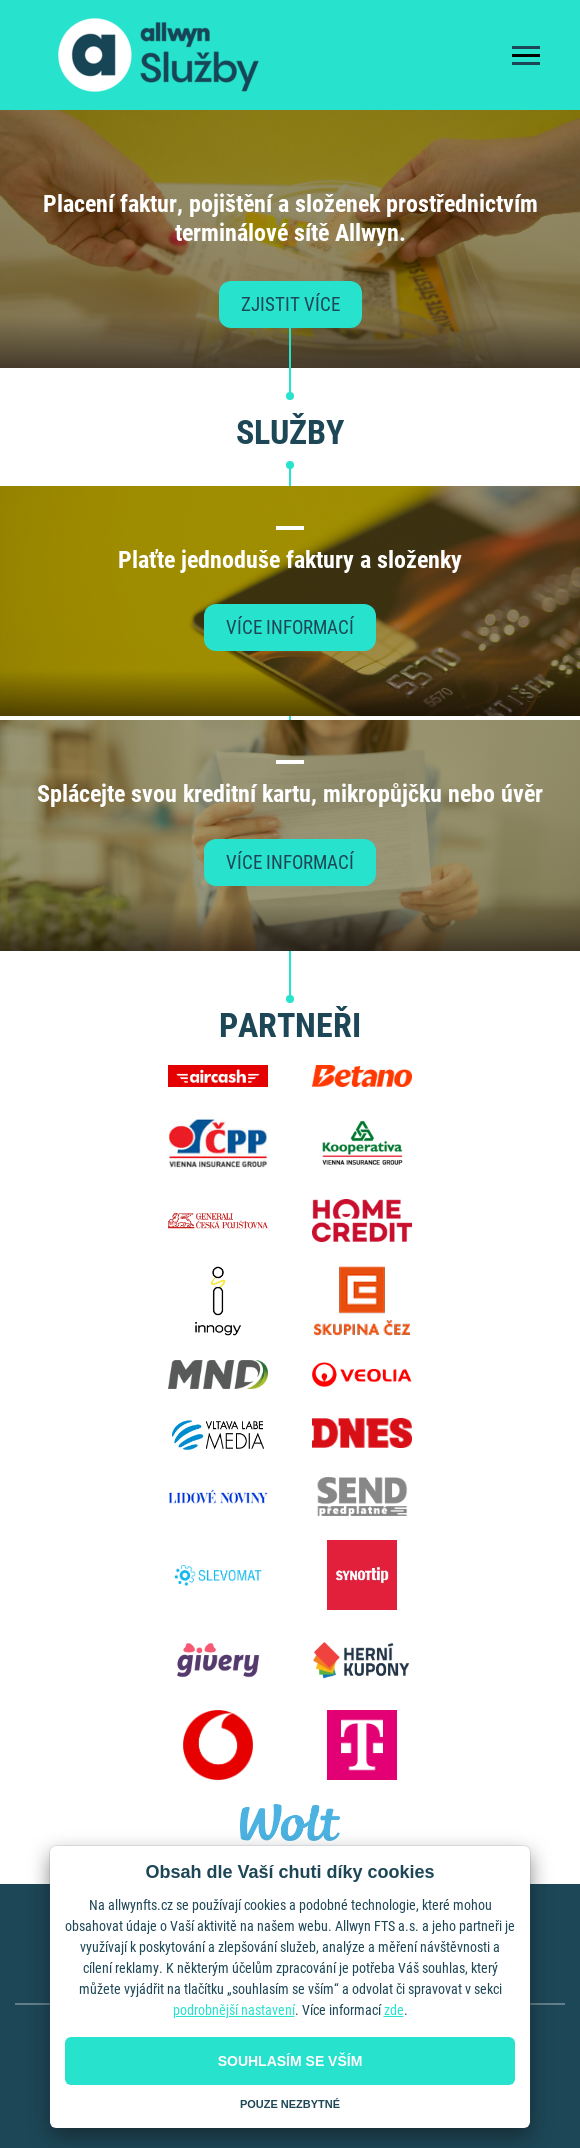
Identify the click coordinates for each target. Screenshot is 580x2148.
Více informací (290, 627)
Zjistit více (290, 304)
